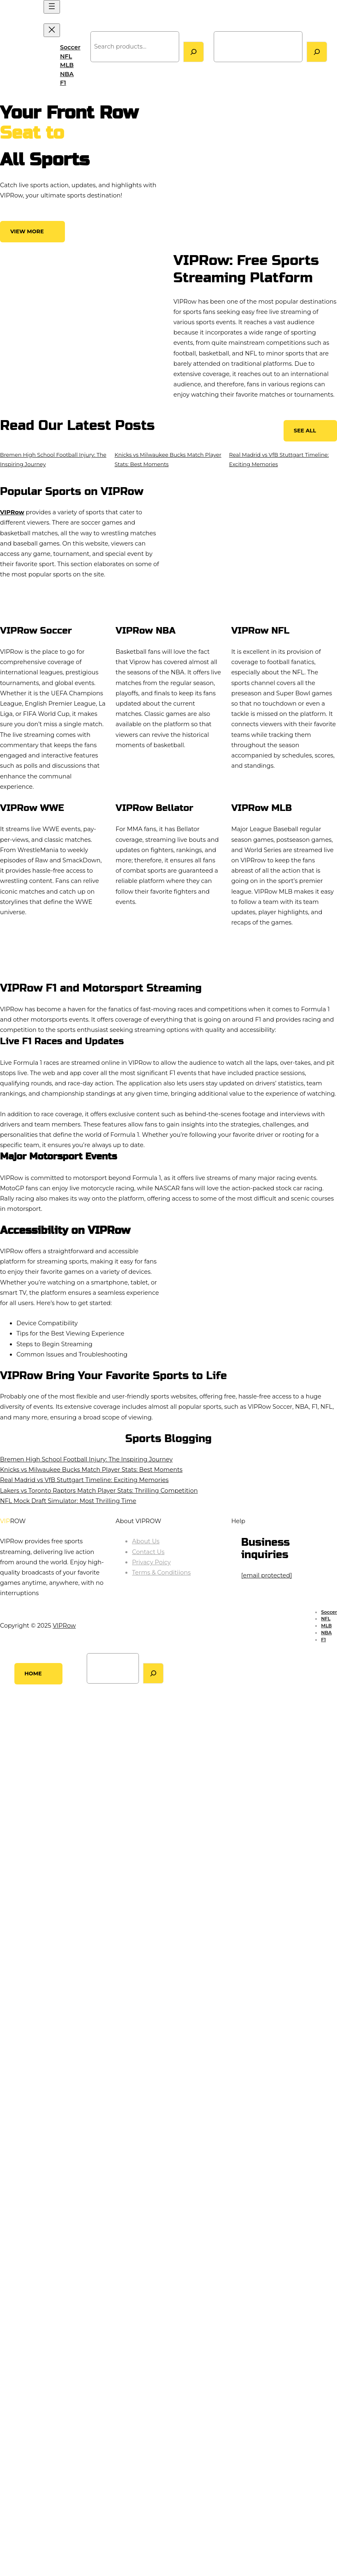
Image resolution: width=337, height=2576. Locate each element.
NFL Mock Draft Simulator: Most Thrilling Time (68, 1501)
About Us (145, 1541)
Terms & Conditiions (161, 1572)
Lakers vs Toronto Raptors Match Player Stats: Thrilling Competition (99, 1490)
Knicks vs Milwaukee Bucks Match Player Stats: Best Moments (91, 1469)
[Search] (193, 52)
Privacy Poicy (151, 1562)
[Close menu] (52, 30)
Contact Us (148, 1552)
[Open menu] (52, 7)
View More (27, 231)
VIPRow (17, 46)
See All (305, 430)
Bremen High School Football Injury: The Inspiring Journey (86, 1459)
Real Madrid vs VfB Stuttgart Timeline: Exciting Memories (84, 1480)
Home (33, 1673)
